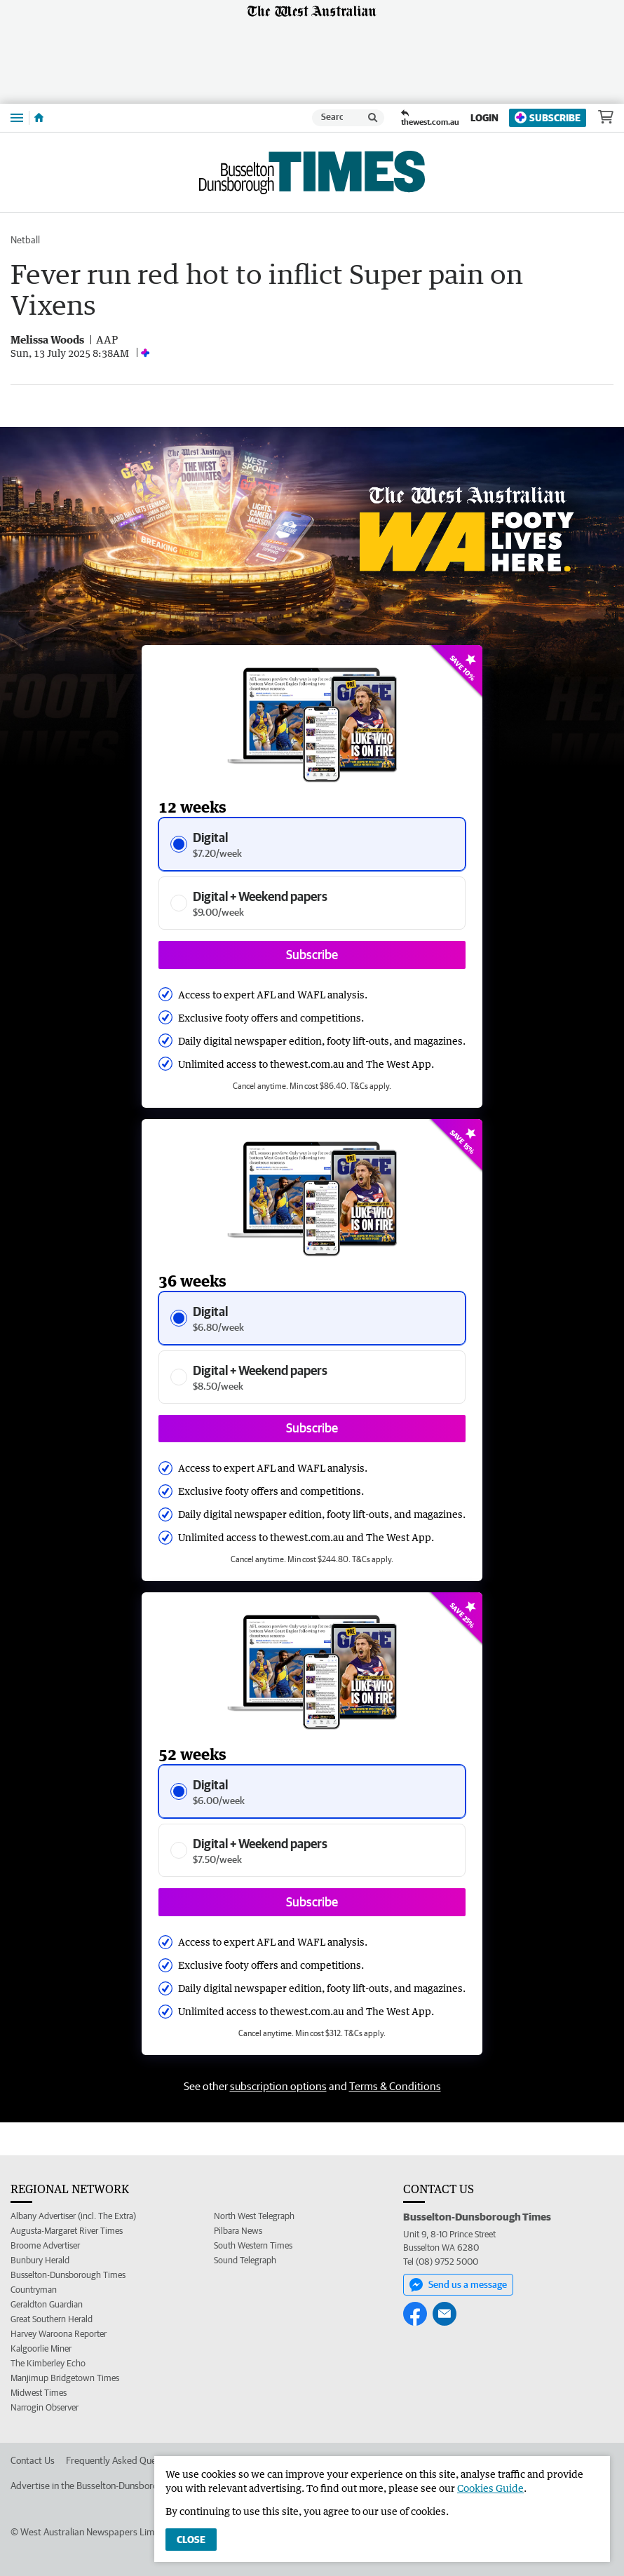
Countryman (34, 2289)
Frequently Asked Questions (123, 2460)
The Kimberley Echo (48, 2363)
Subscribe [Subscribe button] (312, 954)
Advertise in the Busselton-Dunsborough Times (105, 2485)
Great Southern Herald (52, 2319)
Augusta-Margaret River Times (67, 2230)
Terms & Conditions (395, 2086)
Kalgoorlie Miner (41, 2348)
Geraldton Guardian (47, 2304)
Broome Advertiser (45, 2245)
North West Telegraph (254, 2216)
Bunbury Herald (40, 2260)
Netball (25, 239)
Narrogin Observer (45, 2407)
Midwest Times (39, 2392)
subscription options (278, 2086)
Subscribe (548, 117)
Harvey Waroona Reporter (59, 2333)
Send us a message (458, 2285)
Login (484, 117)
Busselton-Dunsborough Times (68, 2275)
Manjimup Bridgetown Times (65, 2378)
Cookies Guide (490, 2488)
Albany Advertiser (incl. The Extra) (73, 2216)
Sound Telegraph (245, 2260)
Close (191, 2539)
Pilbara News (238, 2230)
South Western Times (253, 2245)
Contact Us (33, 2460)
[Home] (39, 117)
